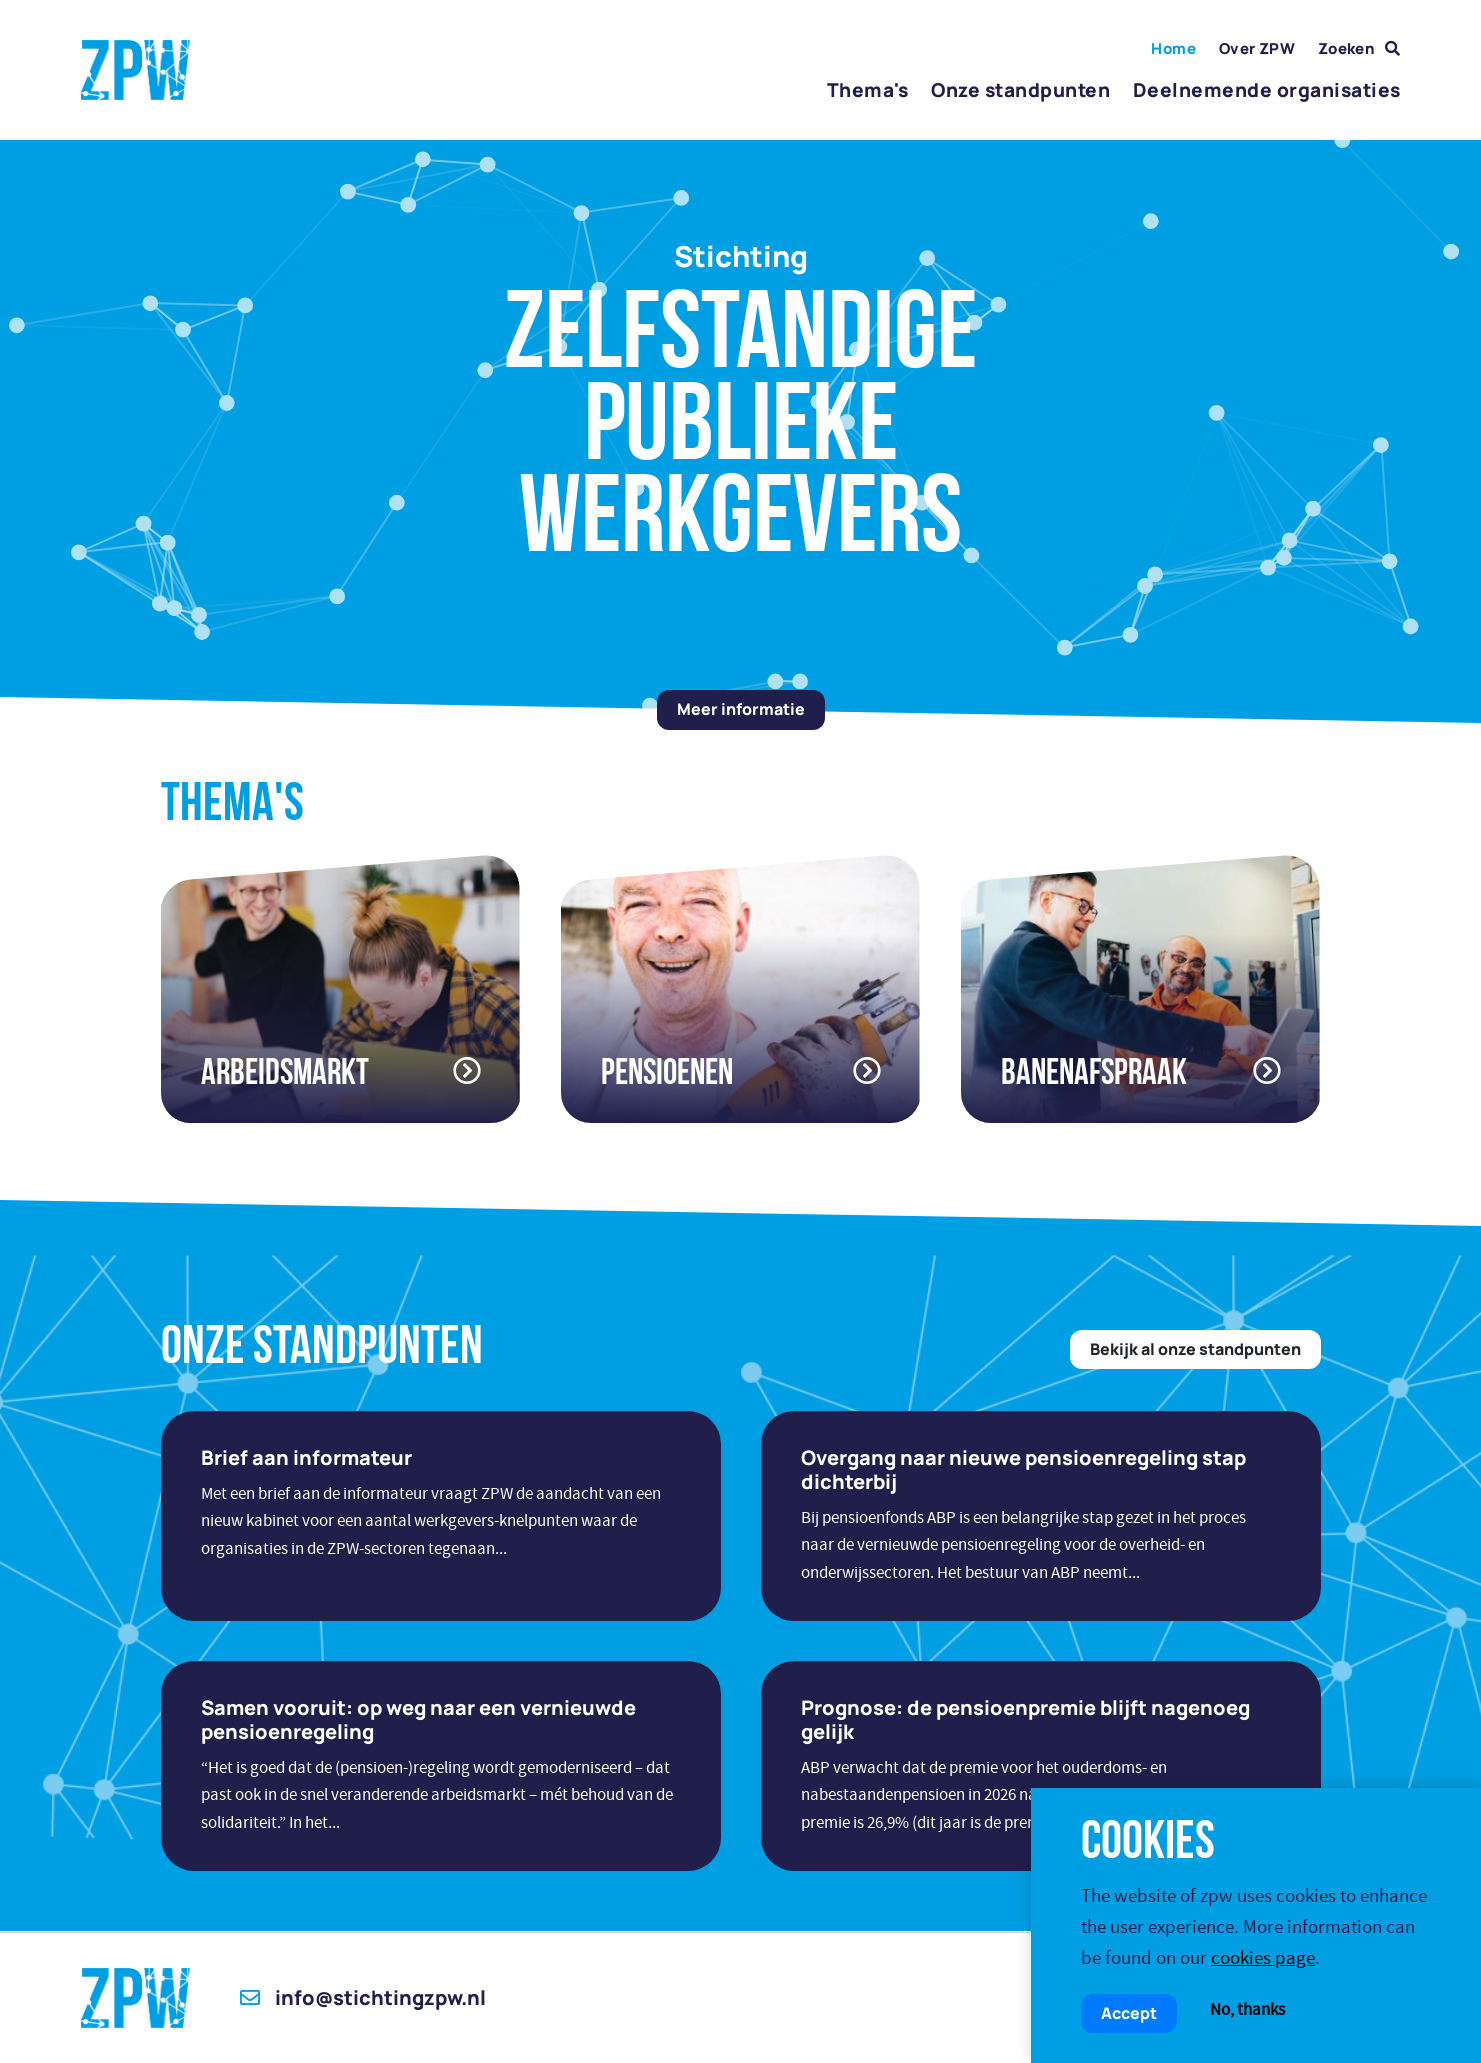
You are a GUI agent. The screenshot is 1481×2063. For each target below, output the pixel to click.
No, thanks (1247, 2009)
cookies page (1263, 1957)
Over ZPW (1257, 48)
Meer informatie (741, 709)
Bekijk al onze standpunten (1195, 1349)
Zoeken (1359, 48)
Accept (1129, 2013)
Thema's (867, 90)
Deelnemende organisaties (1266, 90)
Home (1173, 48)
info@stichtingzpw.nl (363, 1998)
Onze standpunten (1020, 90)
